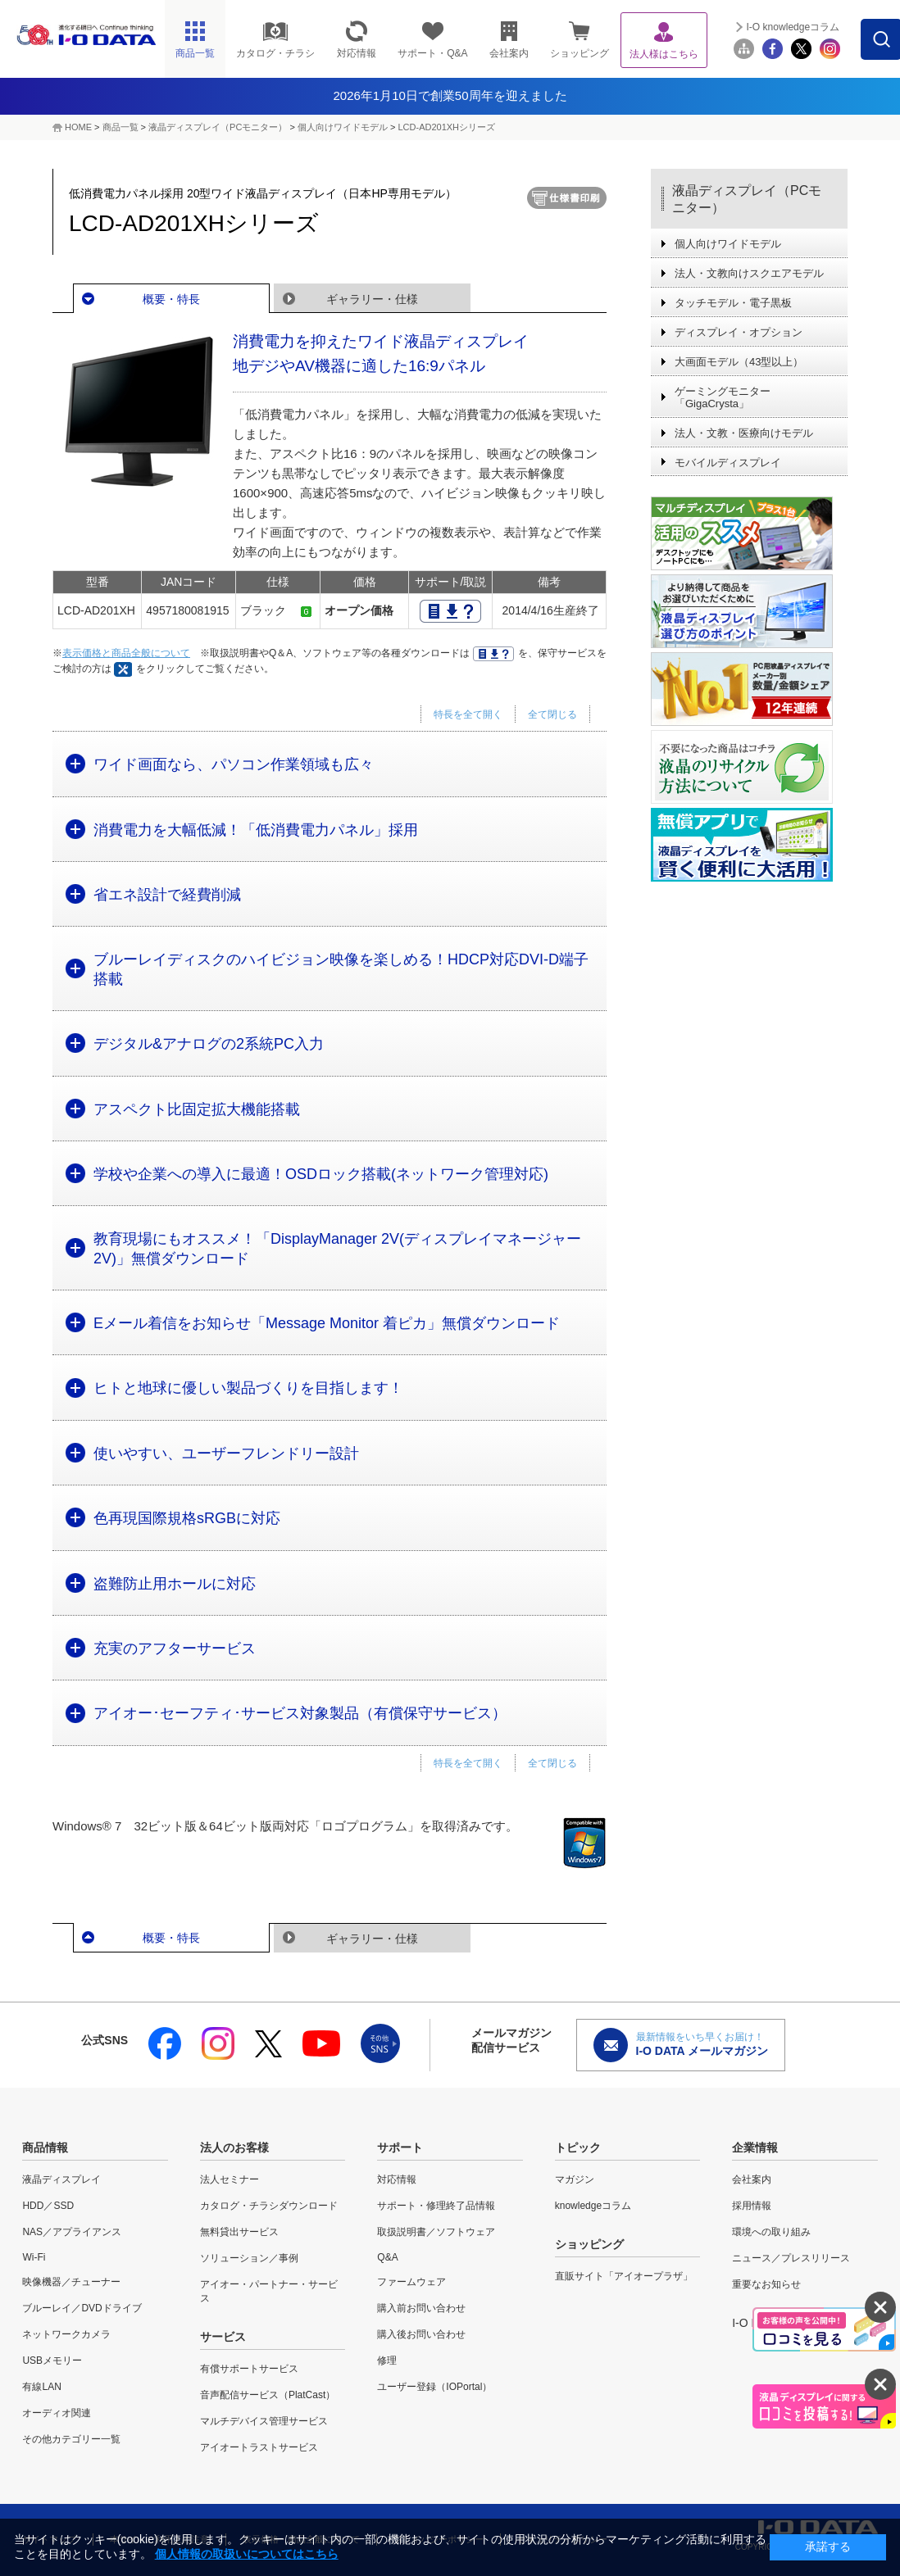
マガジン (574, 2179)
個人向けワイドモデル (343, 127)
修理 (387, 2360)
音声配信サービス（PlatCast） (267, 2395)
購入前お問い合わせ (421, 2308)
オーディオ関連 (56, 2413)
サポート (400, 2147)
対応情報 (396, 2179)
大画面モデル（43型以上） (739, 362)
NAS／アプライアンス (71, 2232)
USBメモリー (52, 2360)
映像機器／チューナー (71, 2282)
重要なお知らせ (766, 2284)
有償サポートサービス (249, 2368)
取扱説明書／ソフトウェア (436, 2232)
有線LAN (41, 2386)
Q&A (387, 2257)
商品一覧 (120, 127)
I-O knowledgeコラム (792, 27)
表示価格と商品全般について (126, 653)
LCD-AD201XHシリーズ (446, 127)
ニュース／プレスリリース (791, 2258)
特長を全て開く (468, 714)
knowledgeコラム (593, 2205)
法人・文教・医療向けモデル (744, 433)
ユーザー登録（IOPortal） (434, 2386)
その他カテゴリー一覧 (71, 2439)
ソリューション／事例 (249, 2258)
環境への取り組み (771, 2232)
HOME (78, 127)
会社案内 (751, 2179)
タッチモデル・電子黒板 (733, 303)
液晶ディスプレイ (61, 2179)
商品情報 (45, 2147)
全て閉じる (552, 714)
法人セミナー (229, 2179)
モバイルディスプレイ (728, 462)
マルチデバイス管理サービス (264, 2421)
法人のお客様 (234, 2147)
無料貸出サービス (239, 2232)
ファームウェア (411, 2282)
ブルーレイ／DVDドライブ (81, 2308)
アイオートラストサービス (259, 2447)
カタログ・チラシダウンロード (269, 2205)
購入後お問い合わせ (421, 2334)
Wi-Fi (33, 2257)
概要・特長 (171, 299)
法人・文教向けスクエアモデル (749, 273)
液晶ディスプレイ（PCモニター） (217, 127)
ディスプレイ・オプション (738, 332)
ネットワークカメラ (66, 2334)
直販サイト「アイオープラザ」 (624, 2276)
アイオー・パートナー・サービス (269, 2291)
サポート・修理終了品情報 (436, 2205)
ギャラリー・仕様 (372, 299)
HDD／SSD (48, 2205)
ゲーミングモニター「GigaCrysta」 (722, 397)
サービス (223, 2336)
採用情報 (751, 2205)
